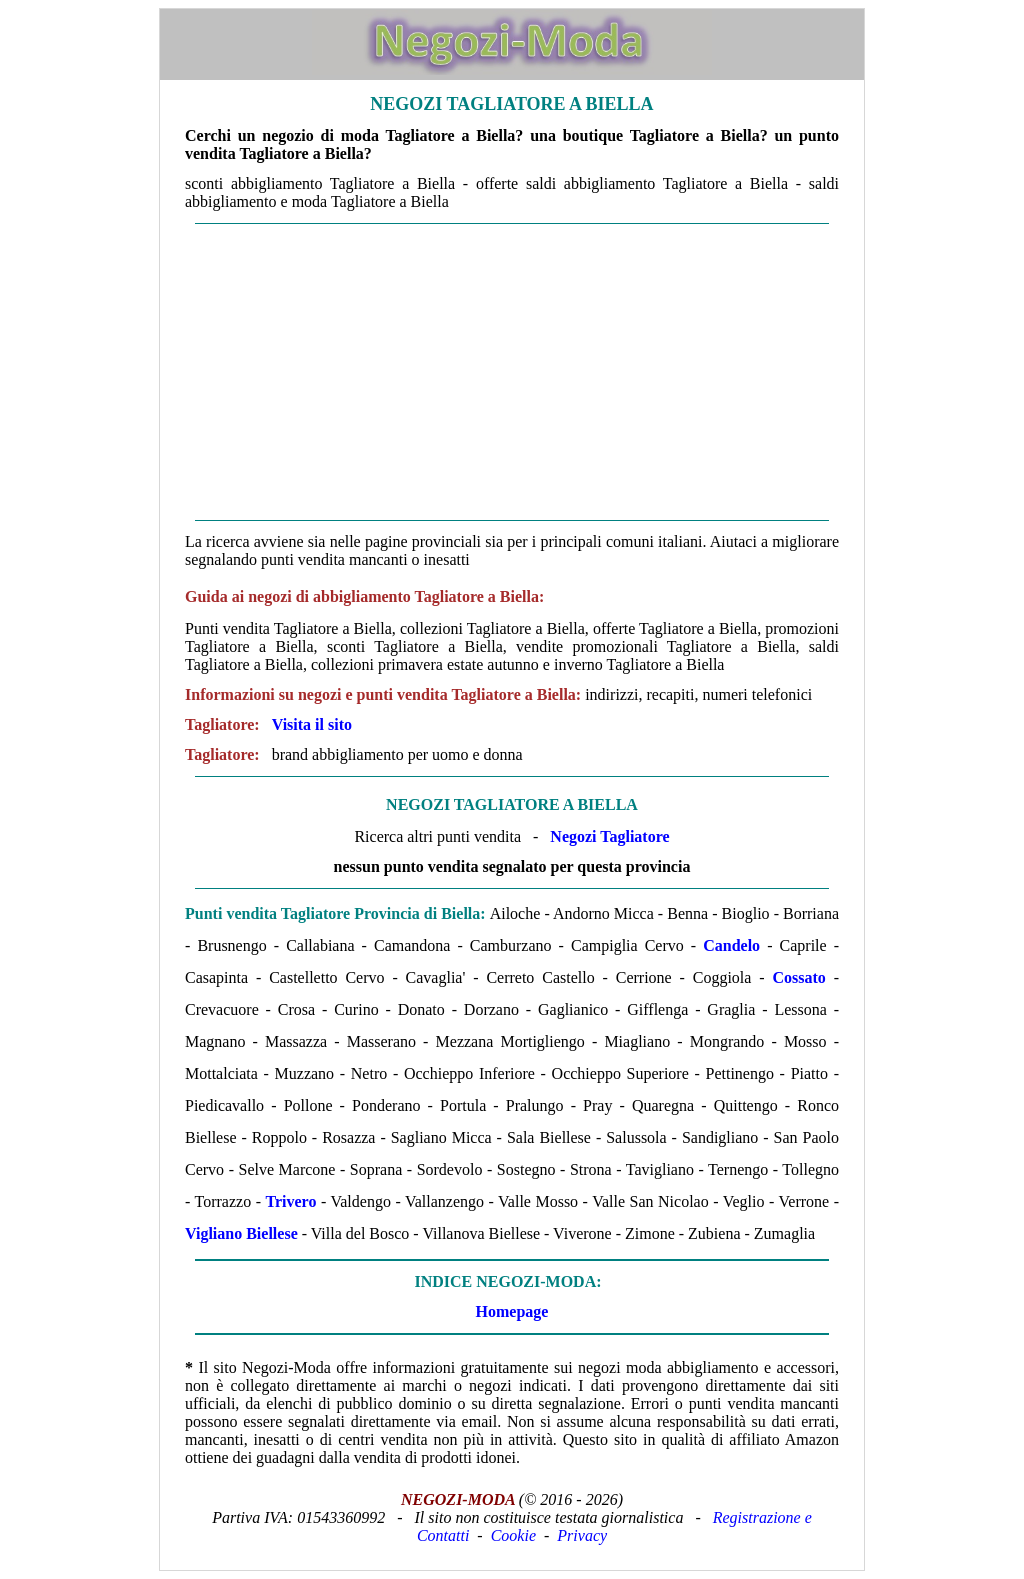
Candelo (731, 945)
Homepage (512, 1311)
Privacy (582, 1535)
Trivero (290, 1201)
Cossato (798, 977)
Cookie (513, 1535)
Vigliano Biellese (241, 1233)
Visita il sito (312, 724)
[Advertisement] (512, 372)
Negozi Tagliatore (609, 836)
